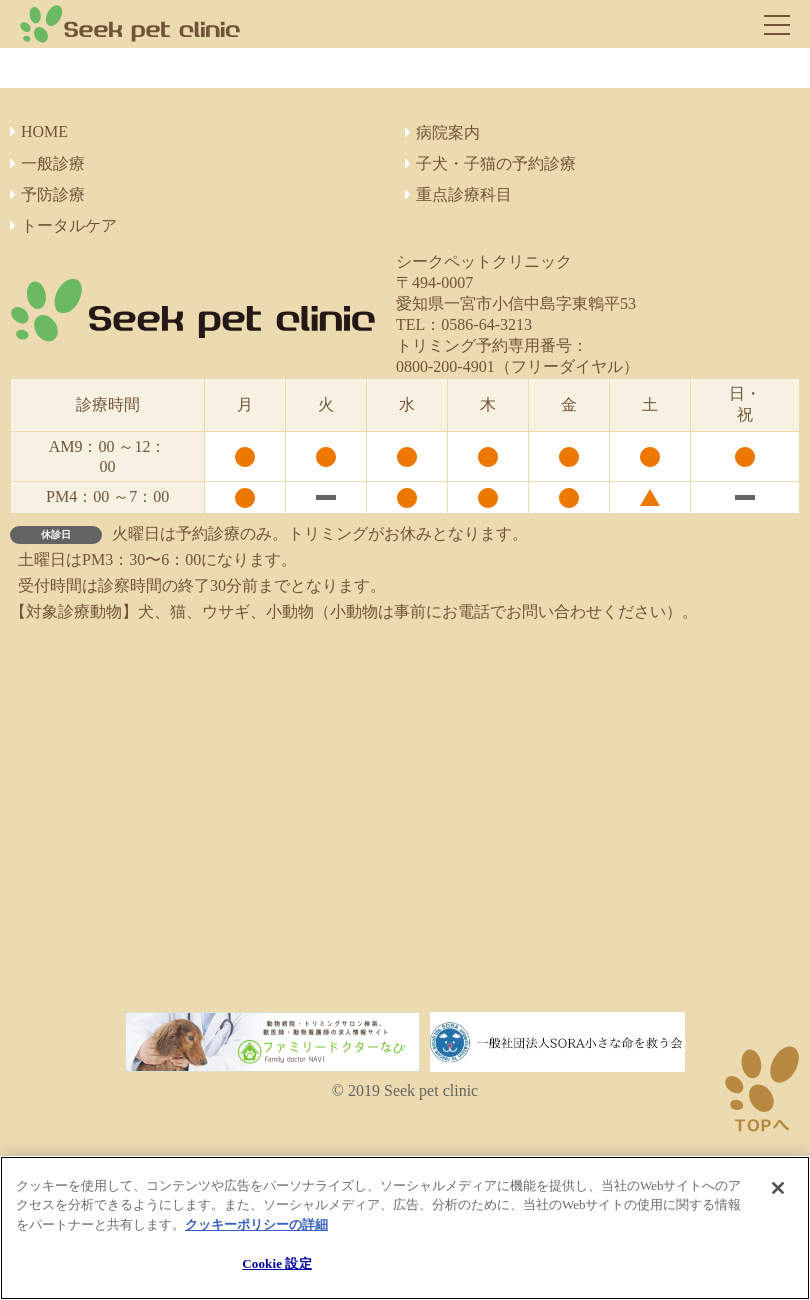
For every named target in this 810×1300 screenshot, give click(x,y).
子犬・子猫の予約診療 (490, 163)
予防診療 (47, 194)
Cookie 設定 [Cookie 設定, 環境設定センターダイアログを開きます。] (276, 1263)
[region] (405, 1228)
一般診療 (47, 163)
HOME (39, 131)
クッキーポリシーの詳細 (256, 1224)
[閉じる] (778, 1188)
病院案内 (442, 132)
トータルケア (63, 225)
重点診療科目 (458, 194)
